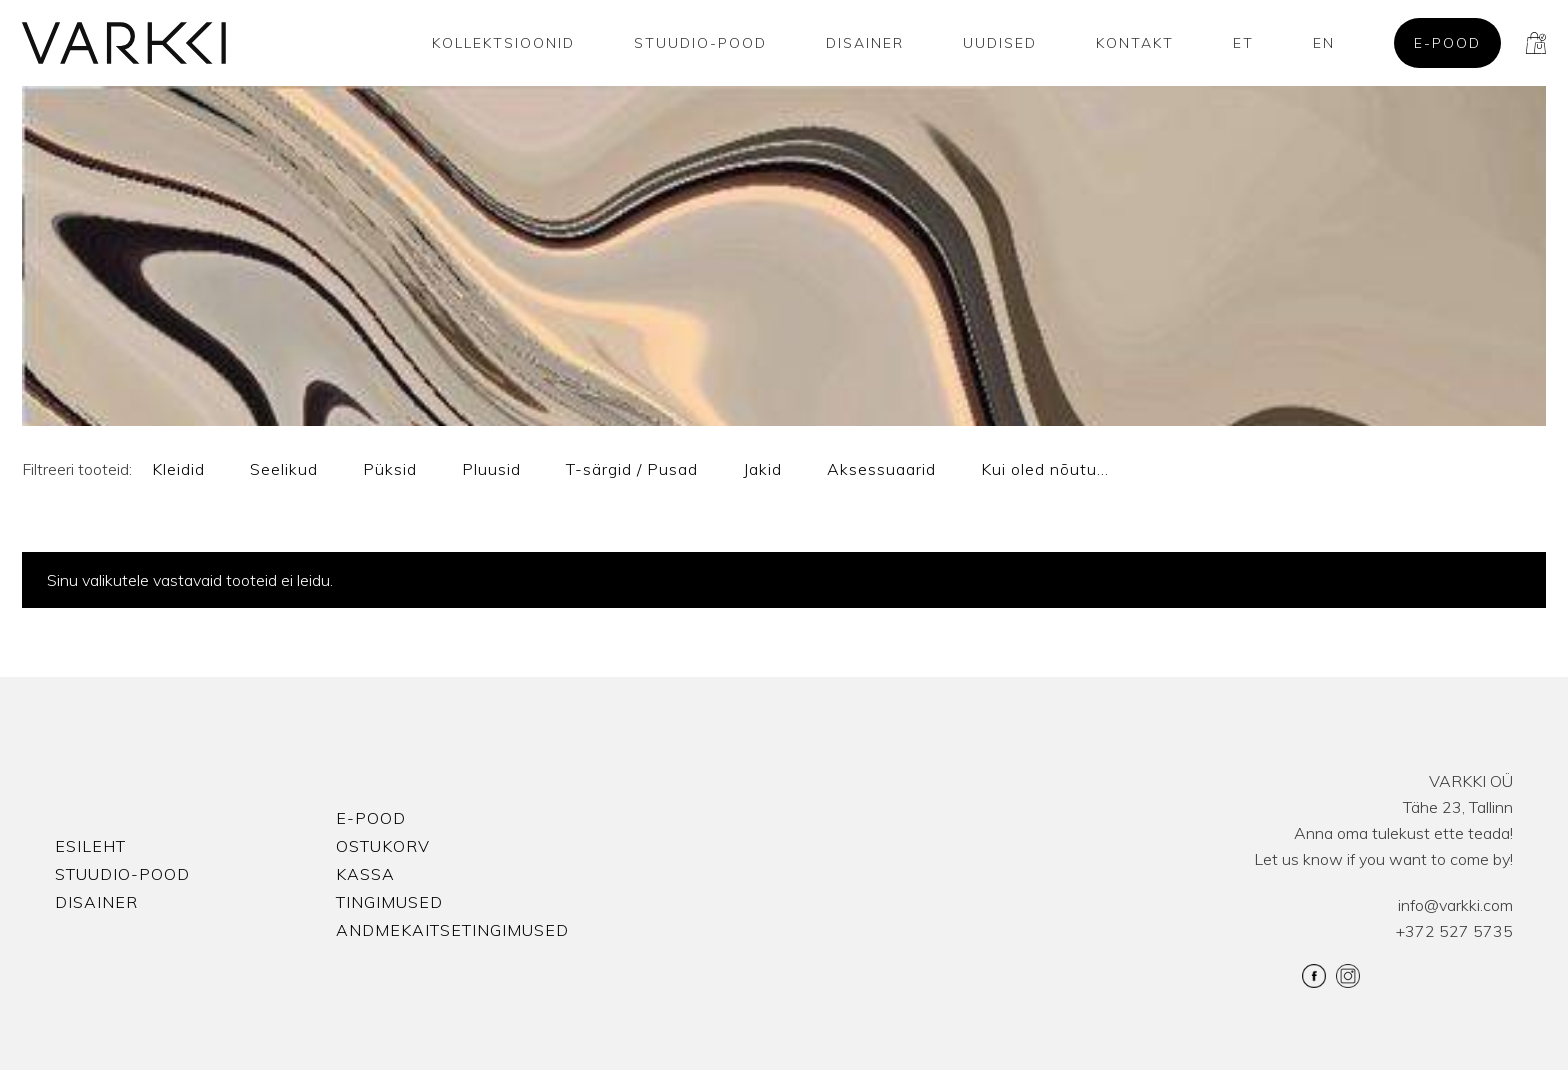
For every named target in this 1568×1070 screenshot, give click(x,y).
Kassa (365, 874)
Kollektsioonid (503, 43)
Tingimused (389, 902)
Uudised (1000, 43)
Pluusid (491, 469)
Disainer (865, 43)
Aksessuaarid (881, 469)
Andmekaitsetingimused (452, 930)
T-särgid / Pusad (632, 469)
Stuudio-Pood (700, 43)
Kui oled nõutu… (1045, 469)
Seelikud (284, 469)
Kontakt (1135, 43)
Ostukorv (383, 846)
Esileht (90, 846)
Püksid (390, 469)
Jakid (762, 469)
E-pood (1447, 43)
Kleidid (178, 469)
